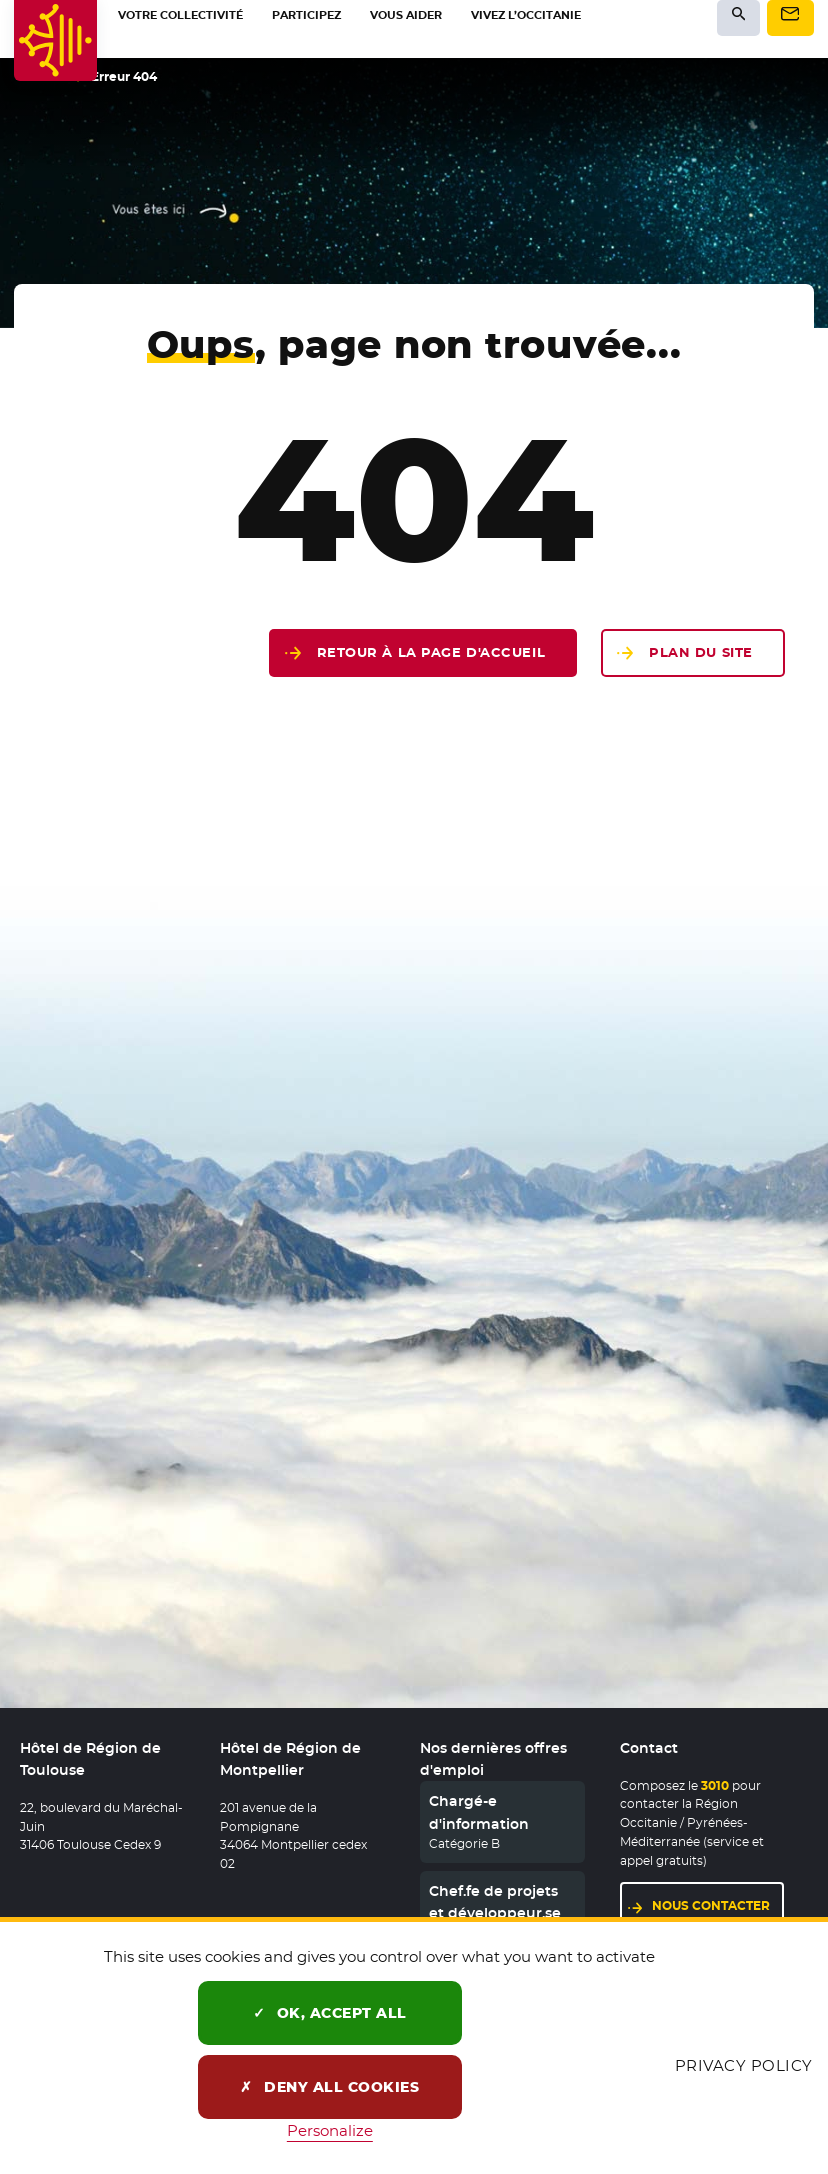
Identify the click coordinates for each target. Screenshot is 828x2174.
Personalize (330, 2130)
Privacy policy (744, 2065)
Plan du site (701, 652)
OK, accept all (330, 2013)
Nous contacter (718, 1904)
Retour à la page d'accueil (431, 652)
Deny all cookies (329, 2087)
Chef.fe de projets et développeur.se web (495, 1913)
